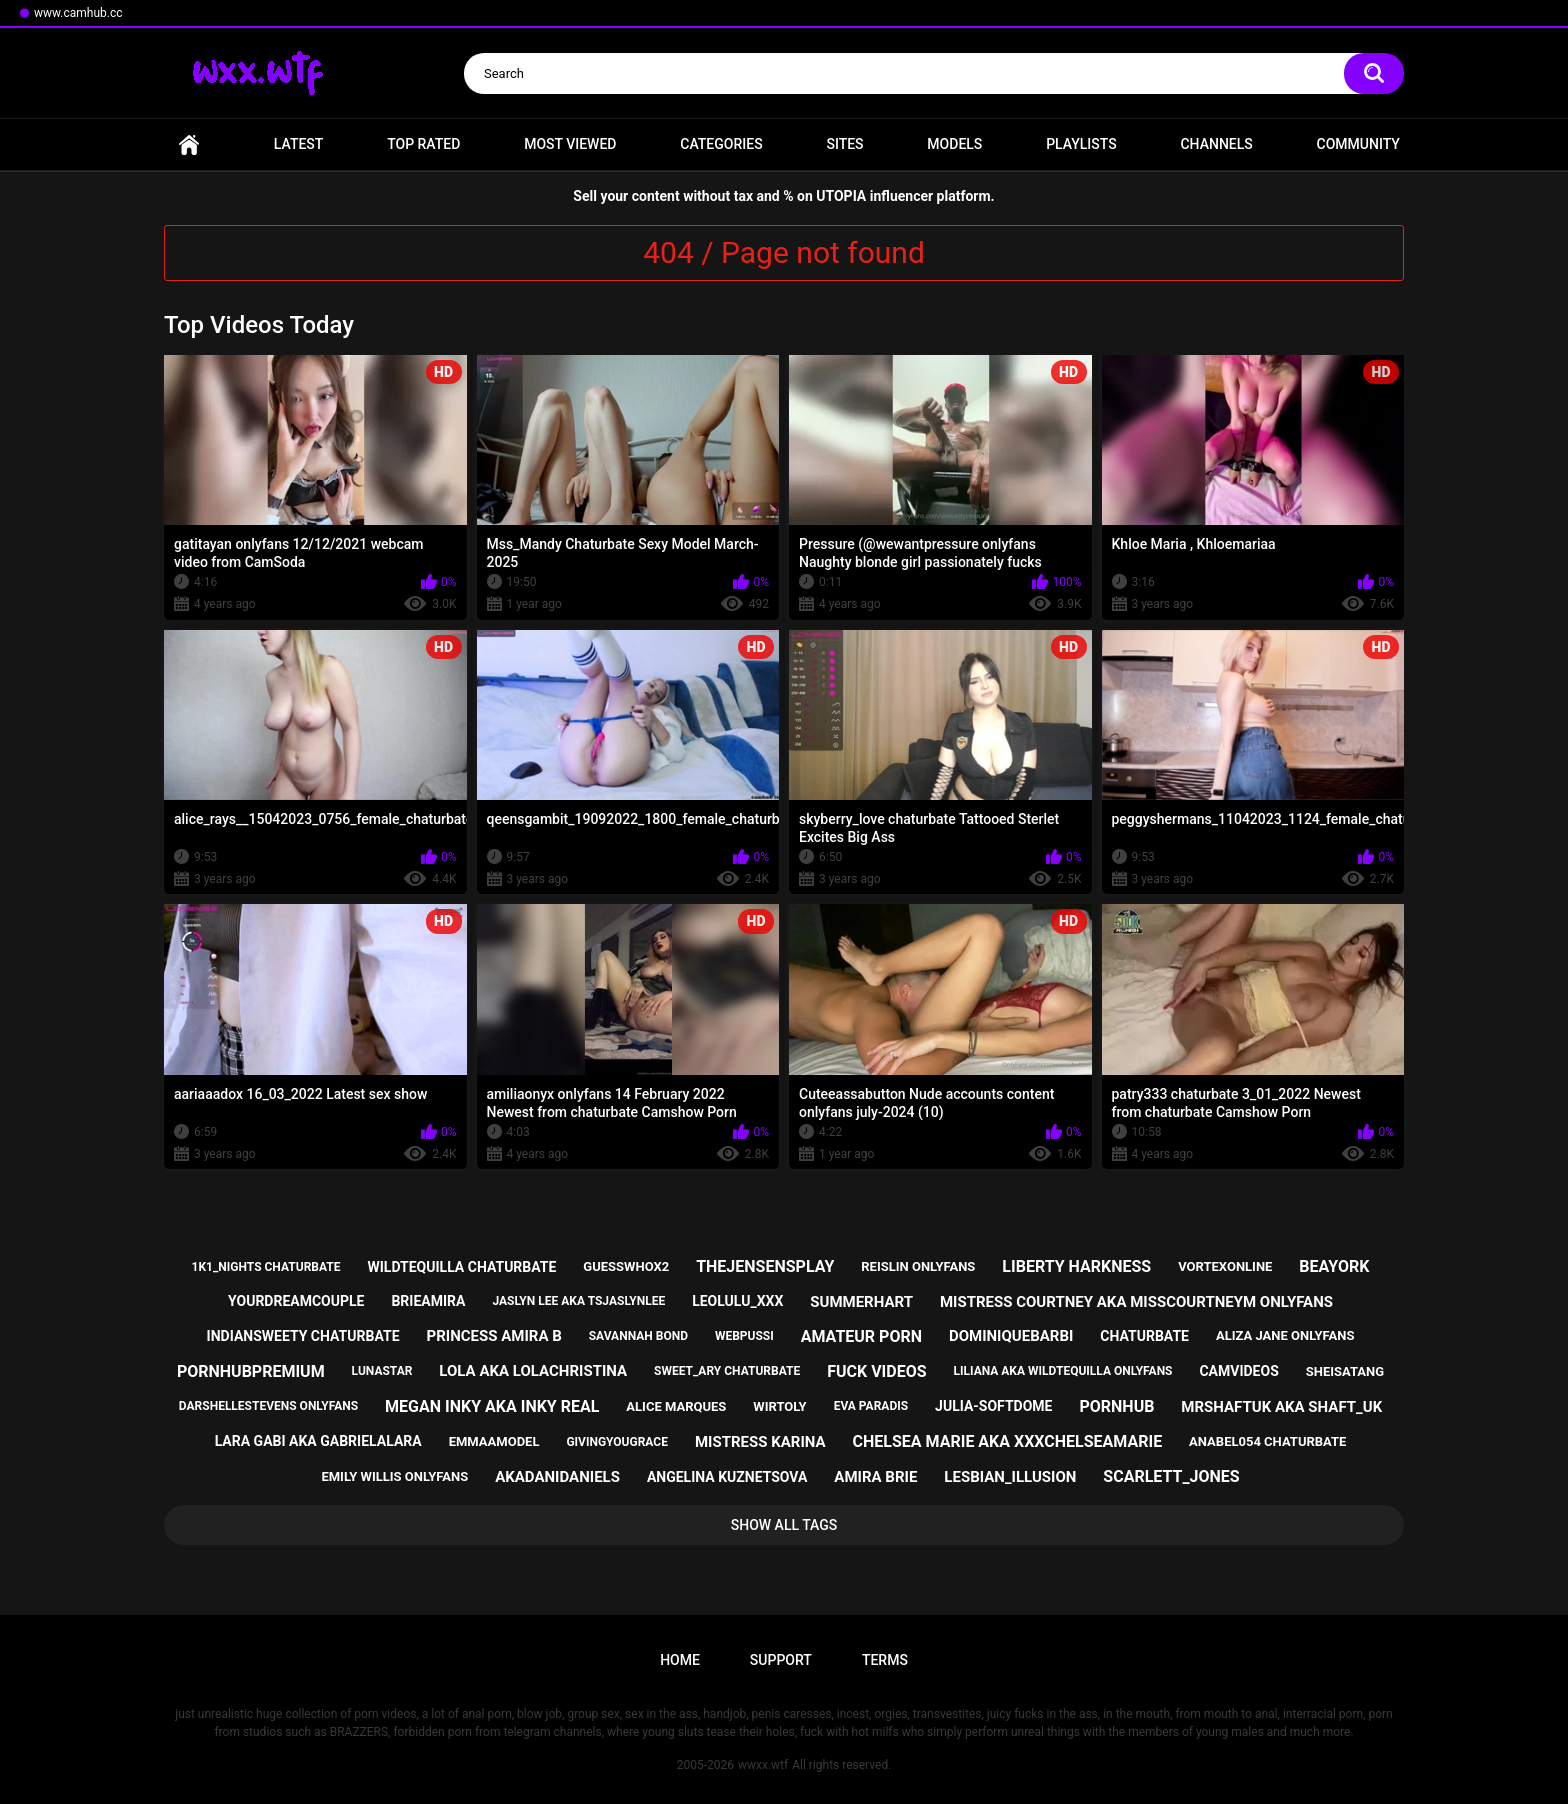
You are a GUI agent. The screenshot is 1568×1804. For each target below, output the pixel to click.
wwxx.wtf (763, 1765)
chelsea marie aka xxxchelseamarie (1008, 1441)
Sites (844, 144)
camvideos (1238, 1371)
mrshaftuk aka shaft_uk (1281, 1407)
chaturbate (1144, 1336)
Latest (299, 144)
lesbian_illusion (1010, 1477)
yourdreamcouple (296, 1301)
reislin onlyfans (918, 1266)
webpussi (744, 1336)
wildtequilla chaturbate (461, 1267)
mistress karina (760, 1442)
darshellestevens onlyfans (268, 1406)
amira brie (875, 1477)
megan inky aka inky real (492, 1406)
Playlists (1081, 144)
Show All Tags (784, 1525)
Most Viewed (570, 144)
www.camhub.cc (78, 13)
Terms (885, 1660)
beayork (1334, 1266)
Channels (1216, 144)
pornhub (1116, 1406)
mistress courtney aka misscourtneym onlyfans (1136, 1302)
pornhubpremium (251, 1371)
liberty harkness (1076, 1266)
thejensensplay (765, 1266)
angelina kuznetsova (727, 1477)
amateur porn (861, 1336)
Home (189, 144)
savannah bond (638, 1336)
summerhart (861, 1302)
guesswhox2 (626, 1266)
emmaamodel (494, 1441)
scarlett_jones (1171, 1476)
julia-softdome (993, 1406)
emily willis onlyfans (394, 1476)
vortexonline (1225, 1266)
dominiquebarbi (1011, 1336)
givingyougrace (617, 1442)
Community (1358, 144)
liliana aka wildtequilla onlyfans (1063, 1371)
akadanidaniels (557, 1477)
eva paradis (871, 1406)
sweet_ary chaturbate (727, 1371)
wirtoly (779, 1406)
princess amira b (493, 1336)
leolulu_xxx (737, 1301)
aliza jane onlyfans (1285, 1335)
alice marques (676, 1406)
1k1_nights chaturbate (266, 1267)
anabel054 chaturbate (1267, 1441)
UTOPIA (841, 196)
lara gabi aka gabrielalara (318, 1441)
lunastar (382, 1371)
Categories (721, 144)
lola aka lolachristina (533, 1371)
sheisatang (1345, 1371)
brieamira (428, 1301)
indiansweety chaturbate (303, 1336)
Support (781, 1660)
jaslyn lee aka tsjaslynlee (578, 1301)
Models (954, 144)
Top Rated (423, 144)
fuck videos (876, 1371)
